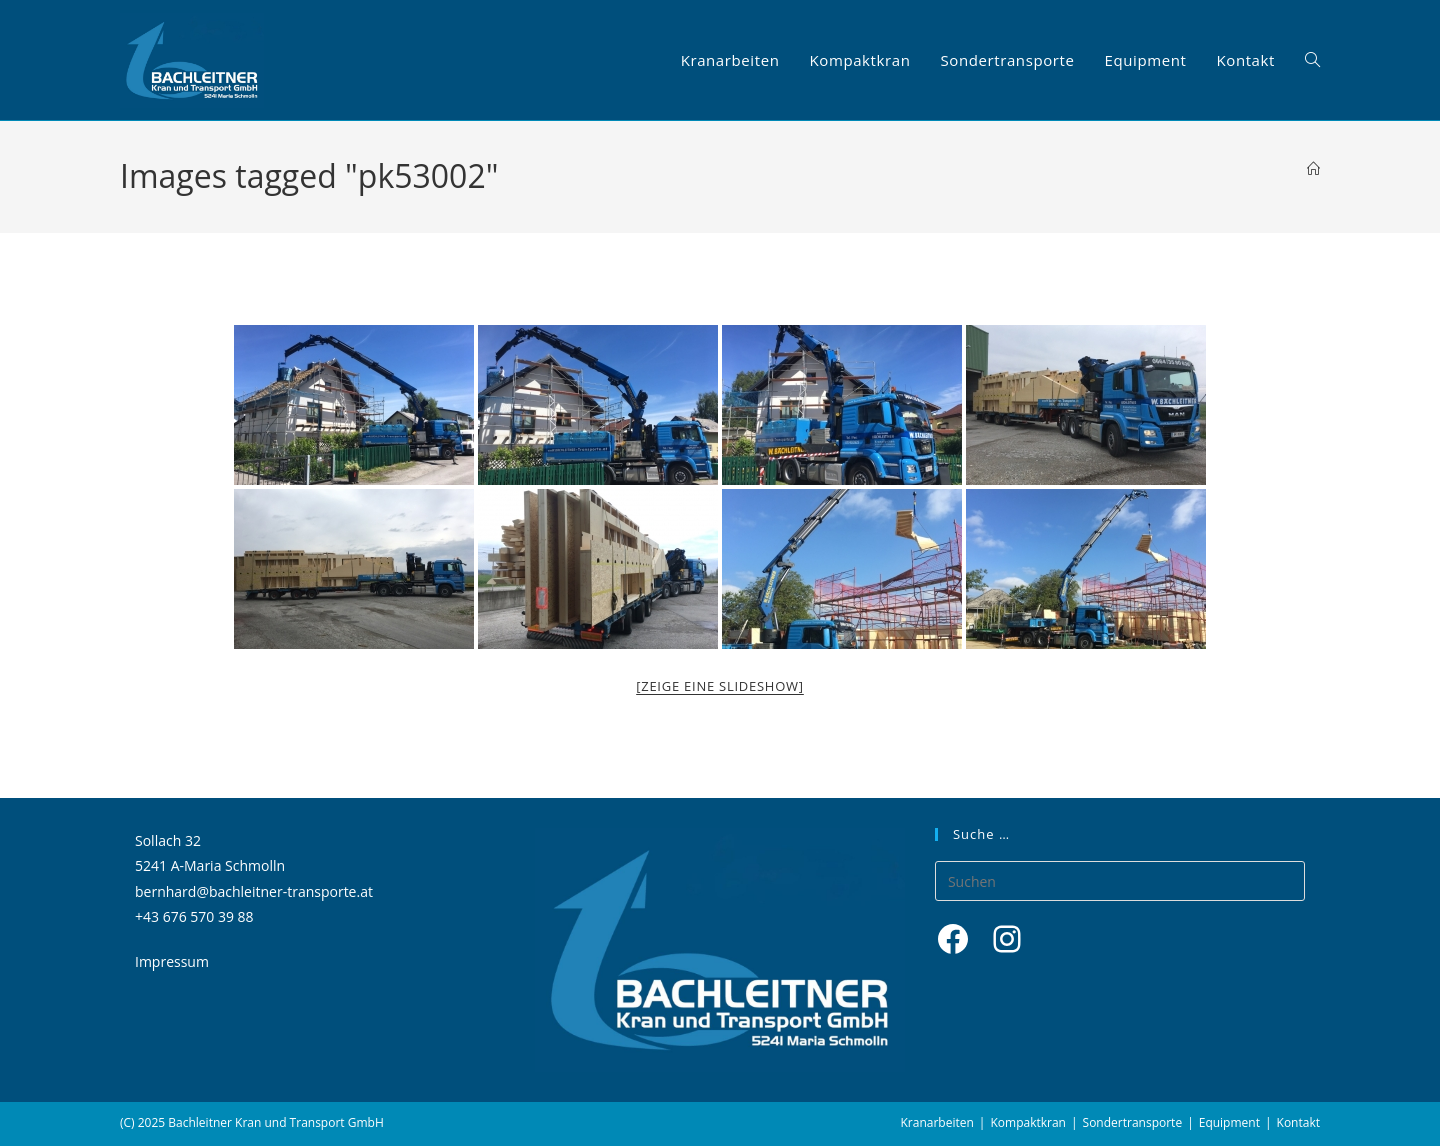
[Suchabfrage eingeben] (1120, 881)
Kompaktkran (1028, 1122)
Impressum (172, 961)
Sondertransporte (1133, 1122)
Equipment (1229, 1122)
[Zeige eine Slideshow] (720, 686)
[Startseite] (1313, 169)
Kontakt (1298, 1122)
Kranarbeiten (937, 1122)
